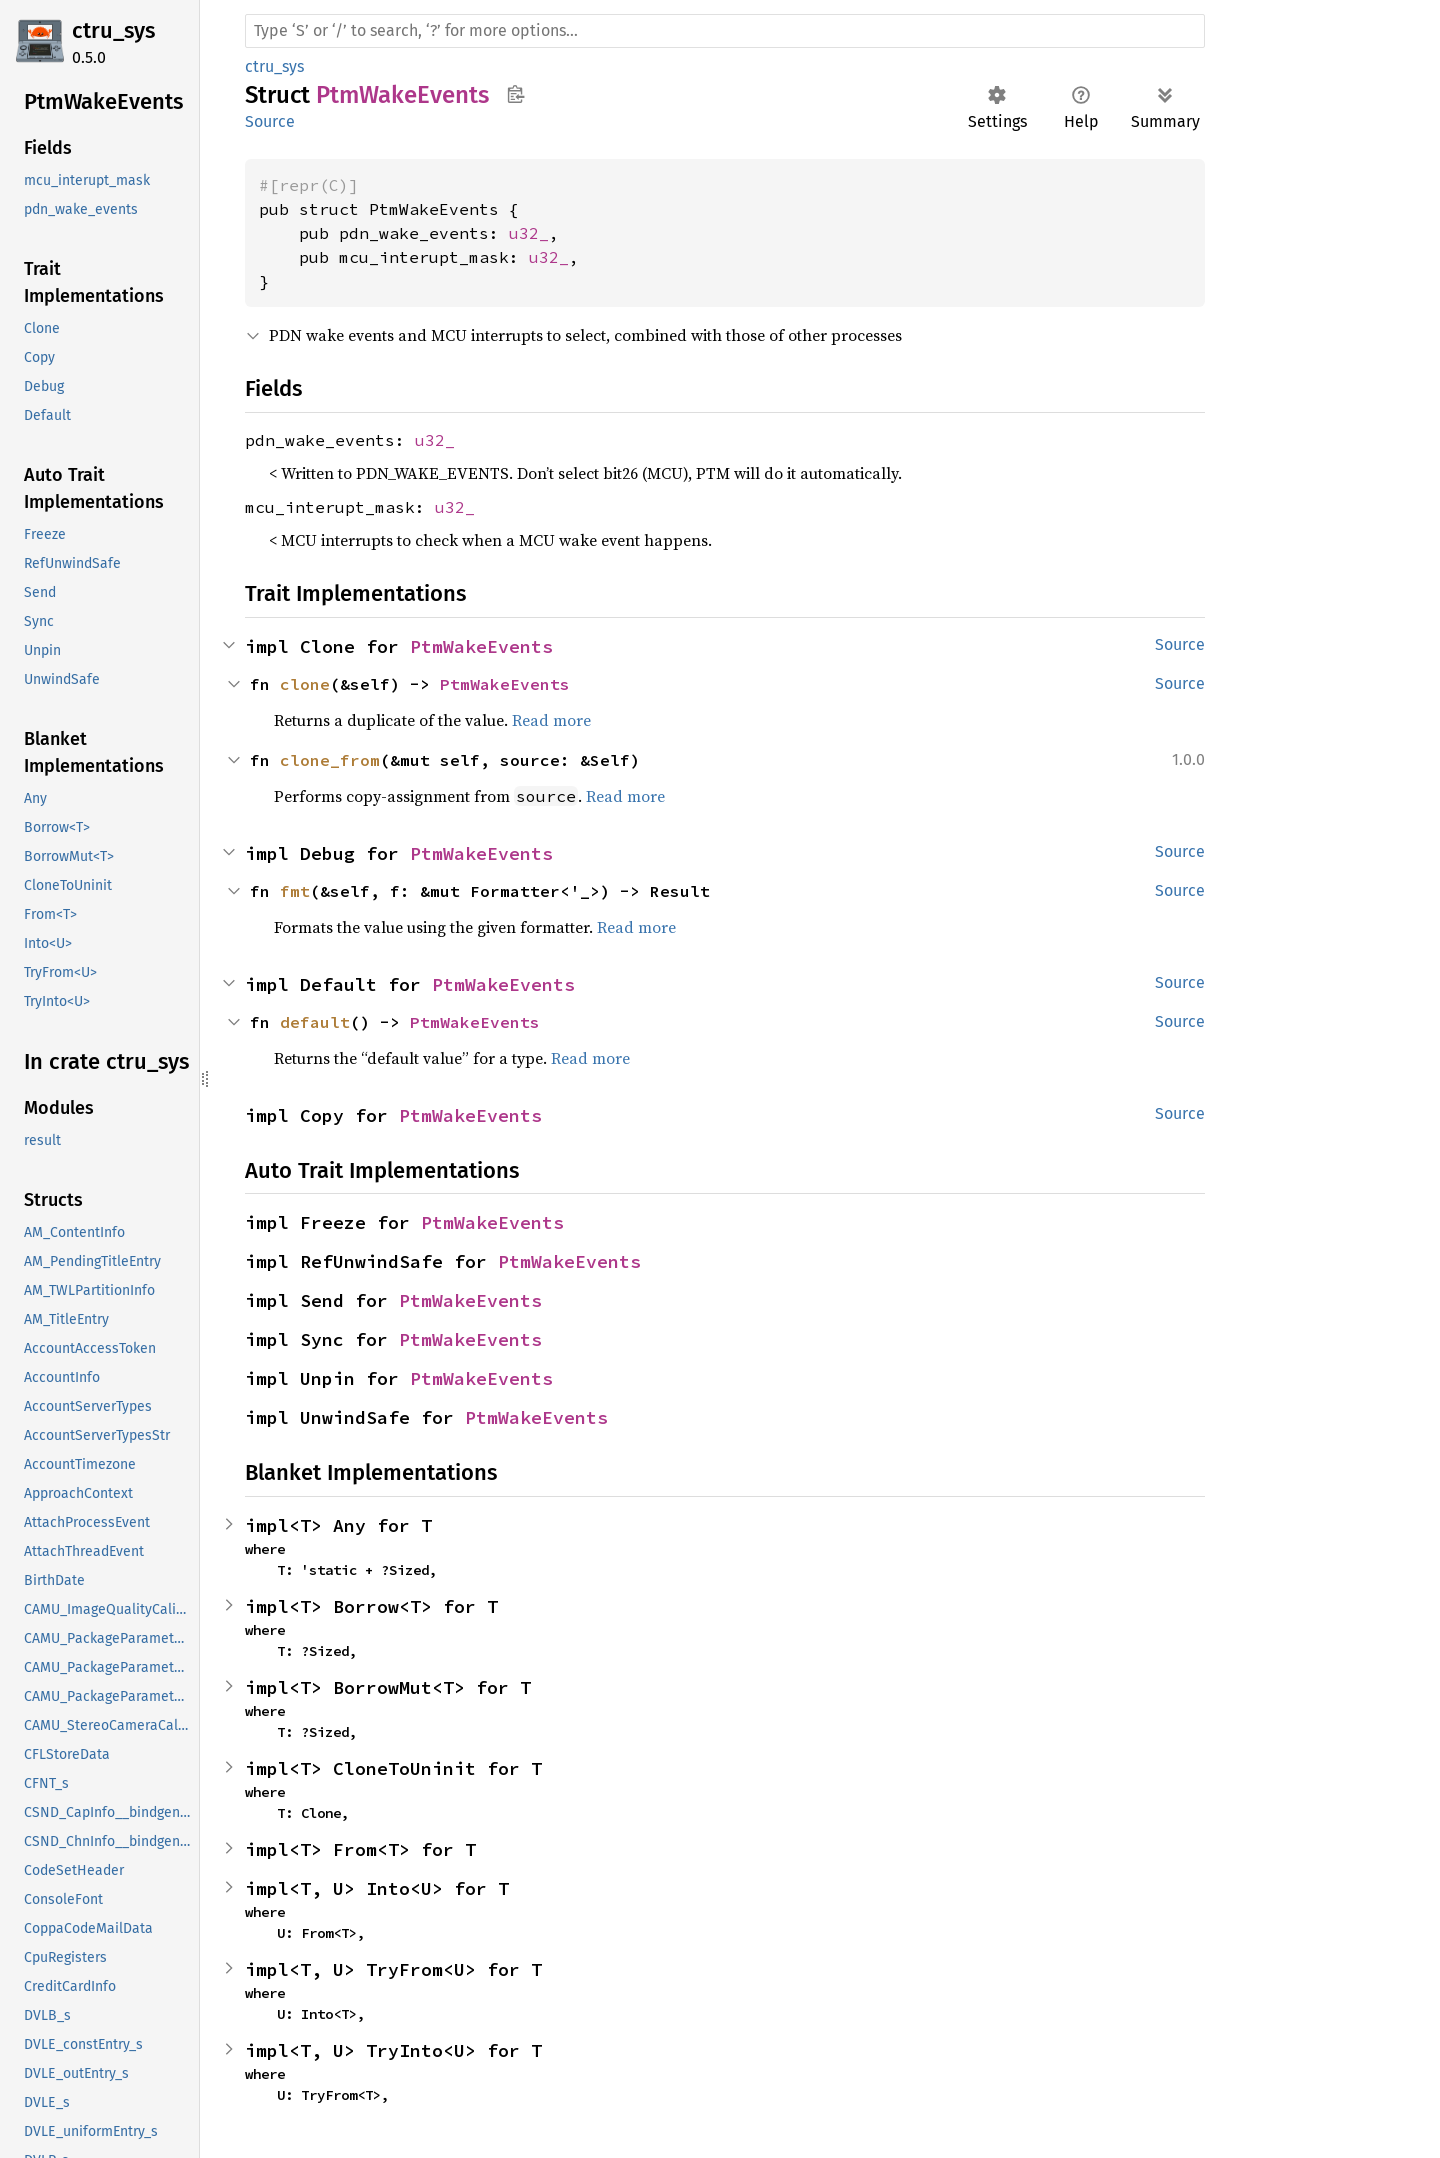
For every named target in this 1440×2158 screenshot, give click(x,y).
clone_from (330, 760)
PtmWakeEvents (481, 646)
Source (270, 121)
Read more (551, 720)
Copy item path (515, 94)
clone (305, 684)
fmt (295, 891)
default (315, 1022)
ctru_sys (113, 30)
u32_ (529, 233)
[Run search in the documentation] (725, 31)
